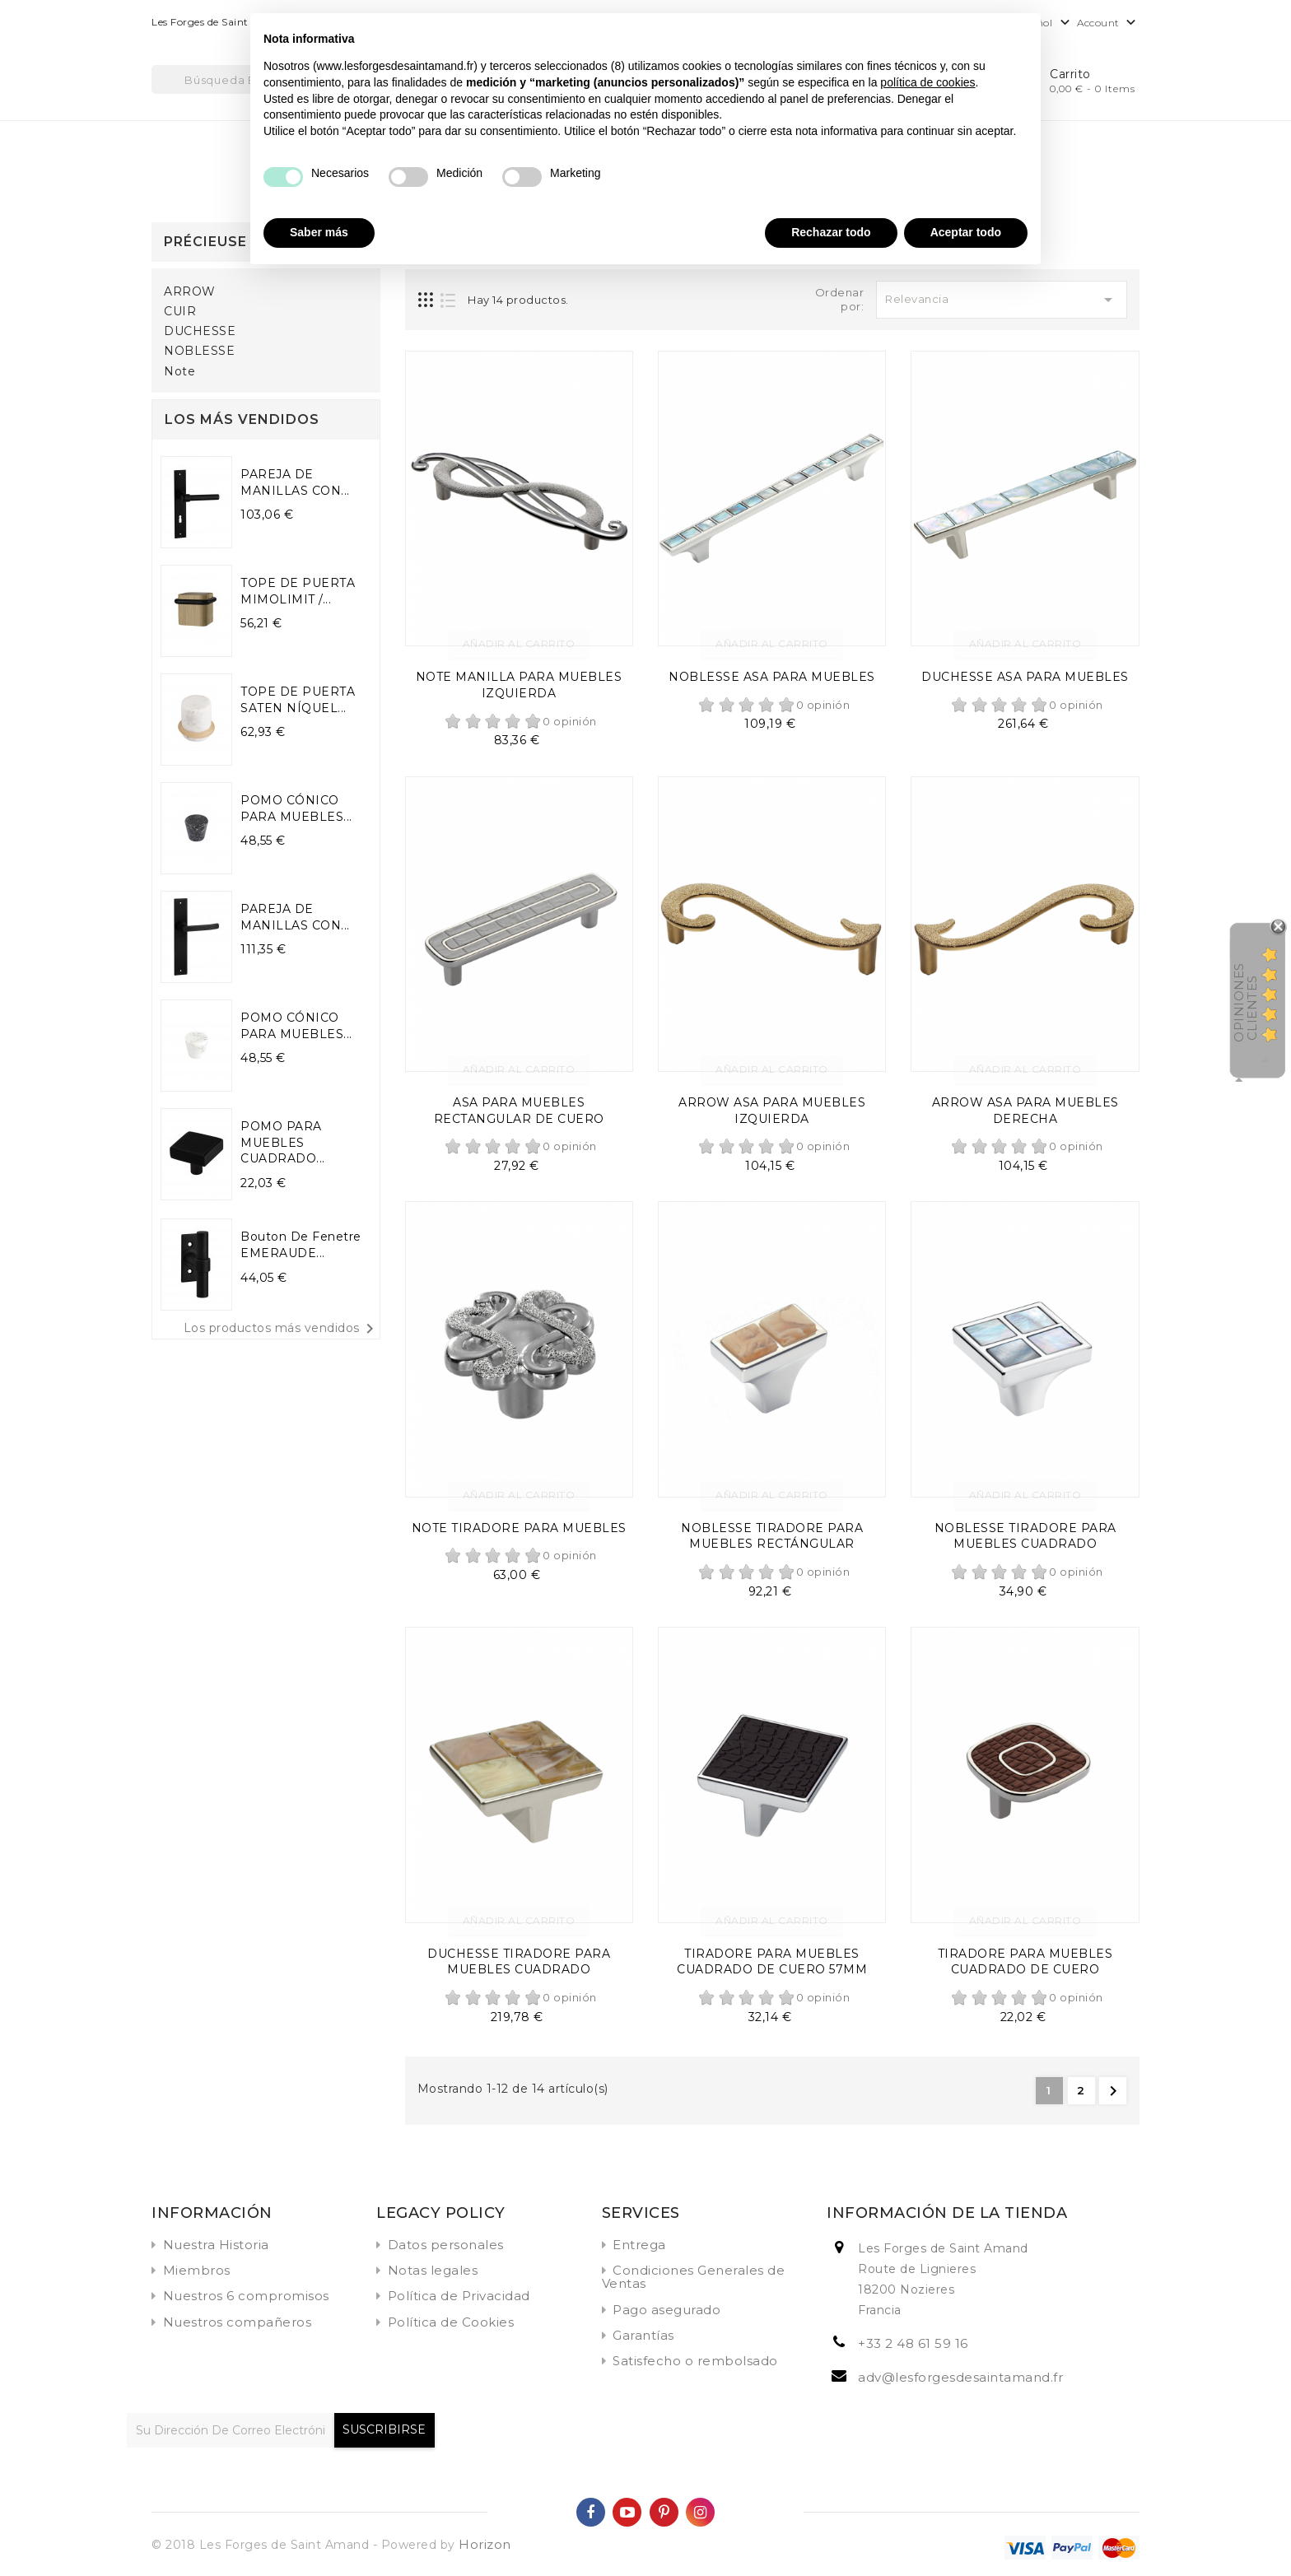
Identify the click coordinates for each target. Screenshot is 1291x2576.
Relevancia (1001, 300)
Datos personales (446, 2244)
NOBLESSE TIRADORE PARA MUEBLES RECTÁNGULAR (772, 1536)
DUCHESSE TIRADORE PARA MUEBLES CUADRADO (518, 1961)
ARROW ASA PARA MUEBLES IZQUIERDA (771, 1110)
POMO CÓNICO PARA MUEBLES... (296, 808)
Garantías (643, 2335)
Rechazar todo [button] (830, 232)
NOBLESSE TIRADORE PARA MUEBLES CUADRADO (1025, 1536)
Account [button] (1108, 23)
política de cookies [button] (927, 82)
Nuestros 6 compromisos (246, 2295)
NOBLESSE (199, 351)
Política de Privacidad (459, 2295)
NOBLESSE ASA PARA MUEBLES (772, 676)
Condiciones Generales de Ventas (693, 2276)
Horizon (485, 2544)
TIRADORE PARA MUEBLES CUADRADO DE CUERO (1025, 1961)
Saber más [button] (319, 232)
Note (179, 372)
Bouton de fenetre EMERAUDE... (300, 1244)
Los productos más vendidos (282, 1329)
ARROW (190, 292)
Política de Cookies (451, 2322)
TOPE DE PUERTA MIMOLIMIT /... (297, 591)
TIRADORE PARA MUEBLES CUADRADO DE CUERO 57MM (772, 1961)
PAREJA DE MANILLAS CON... (295, 482)
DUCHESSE (199, 331)
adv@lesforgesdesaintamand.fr (960, 2377)
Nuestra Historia (216, 2244)
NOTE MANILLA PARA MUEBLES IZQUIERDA (519, 685)
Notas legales (433, 2270)
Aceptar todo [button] (965, 232)
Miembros (197, 2270)
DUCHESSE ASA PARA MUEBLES (1025, 676)
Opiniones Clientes (1245, 1002)
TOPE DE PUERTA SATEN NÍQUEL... (297, 699)
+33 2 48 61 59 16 (913, 2343)
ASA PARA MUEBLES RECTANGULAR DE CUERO (519, 1110)
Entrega (639, 2244)
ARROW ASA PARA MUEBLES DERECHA (1025, 1110)
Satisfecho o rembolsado (695, 2361)
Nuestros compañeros (237, 2322)
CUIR (180, 312)
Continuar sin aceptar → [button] (961, 34)
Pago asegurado (666, 2309)
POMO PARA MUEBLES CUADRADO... (282, 1143)
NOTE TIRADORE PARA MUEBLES (519, 1528)
